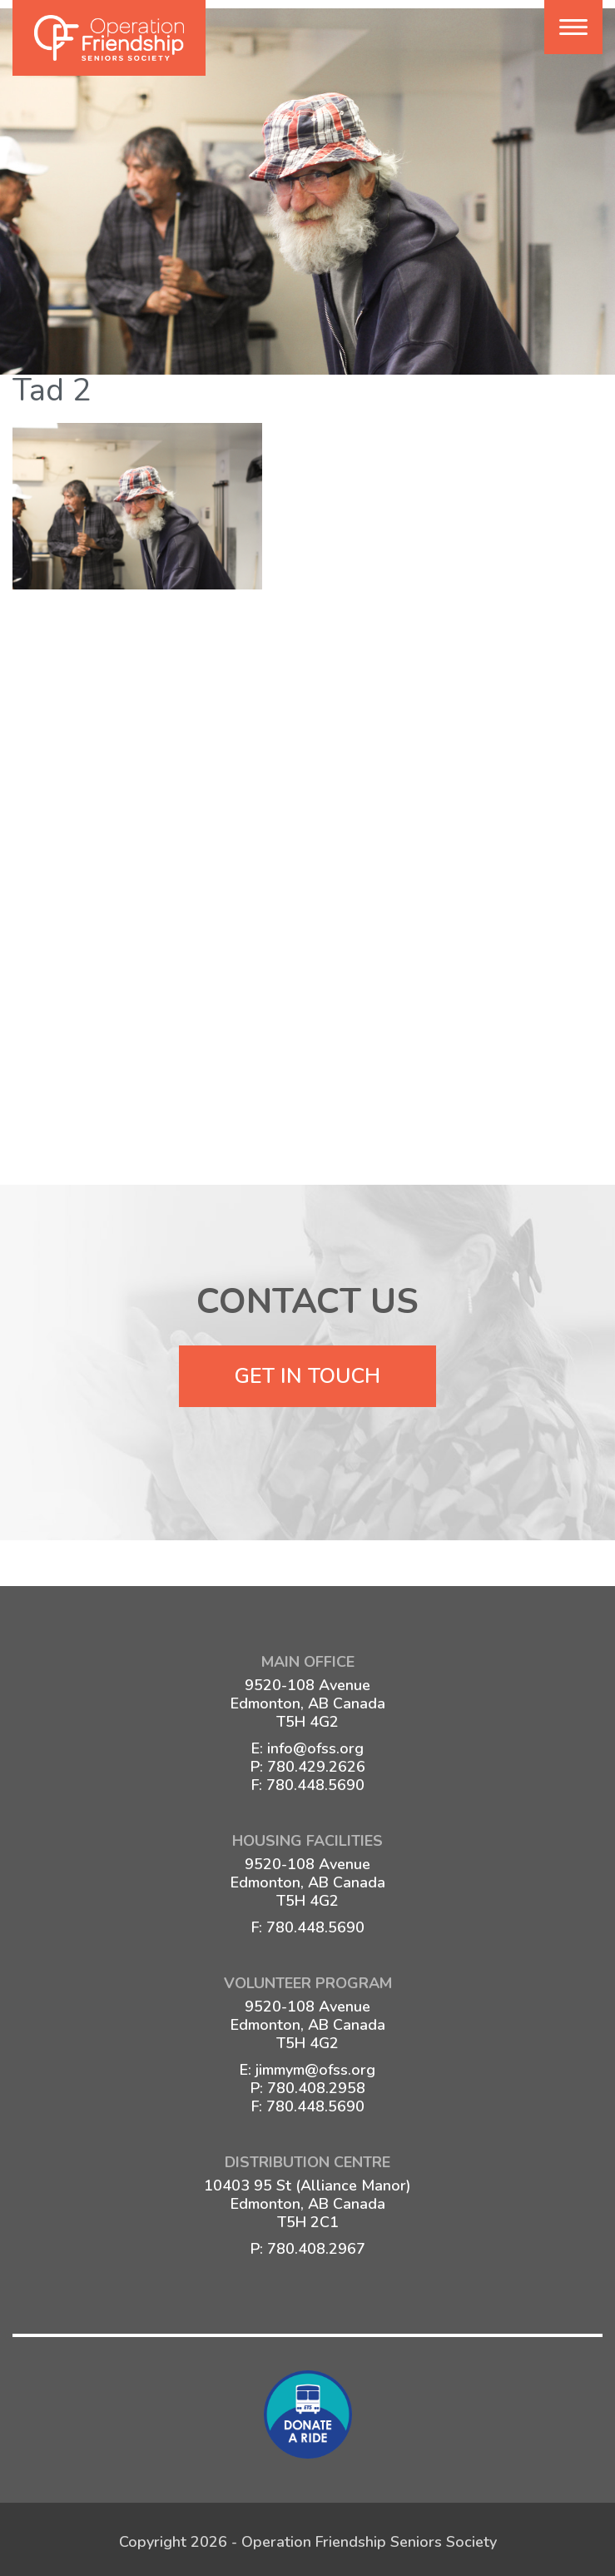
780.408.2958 (316, 2085)
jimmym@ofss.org (315, 2066)
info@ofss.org (315, 1745)
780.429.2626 (316, 1763)
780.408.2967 (316, 2245)
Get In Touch (307, 1373)
